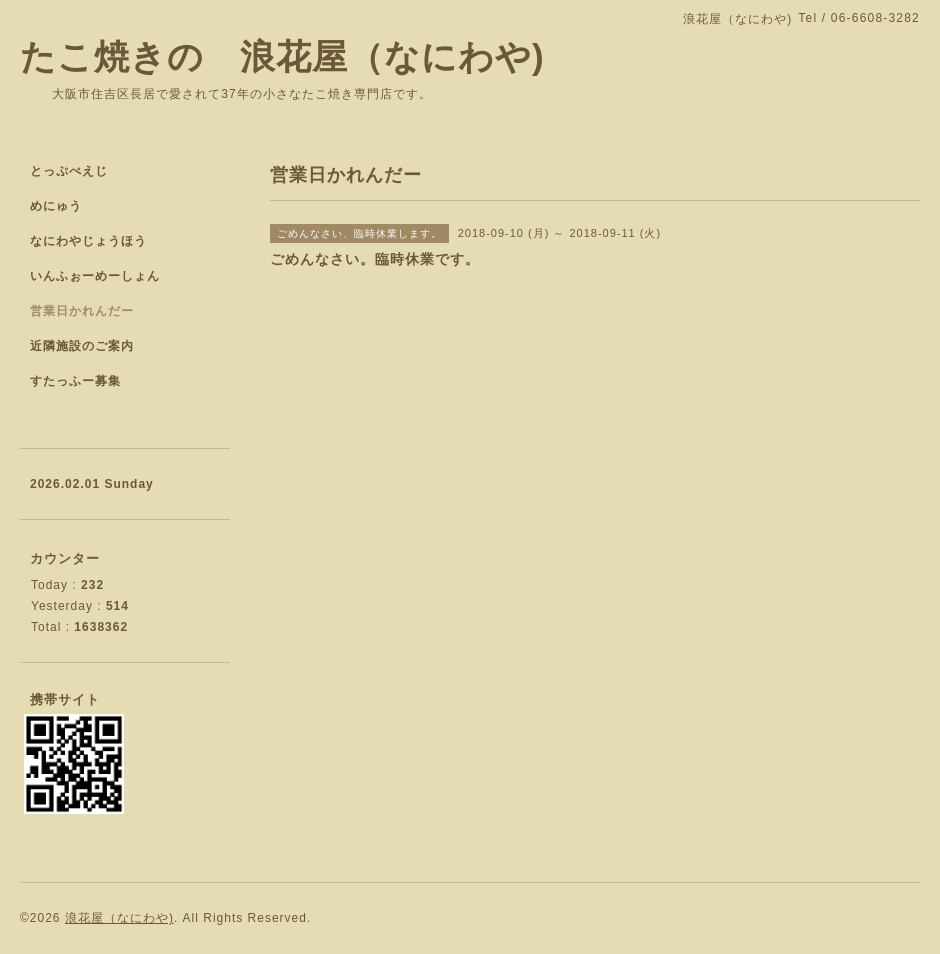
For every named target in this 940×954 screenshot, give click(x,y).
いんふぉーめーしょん (95, 276)
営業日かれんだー (82, 311)
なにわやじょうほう (88, 241)
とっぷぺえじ (69, 171)
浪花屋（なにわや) (119, 918)
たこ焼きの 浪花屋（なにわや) (282, 56)
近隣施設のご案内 (82, 346)
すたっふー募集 (75, 381)
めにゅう (56, 206)
